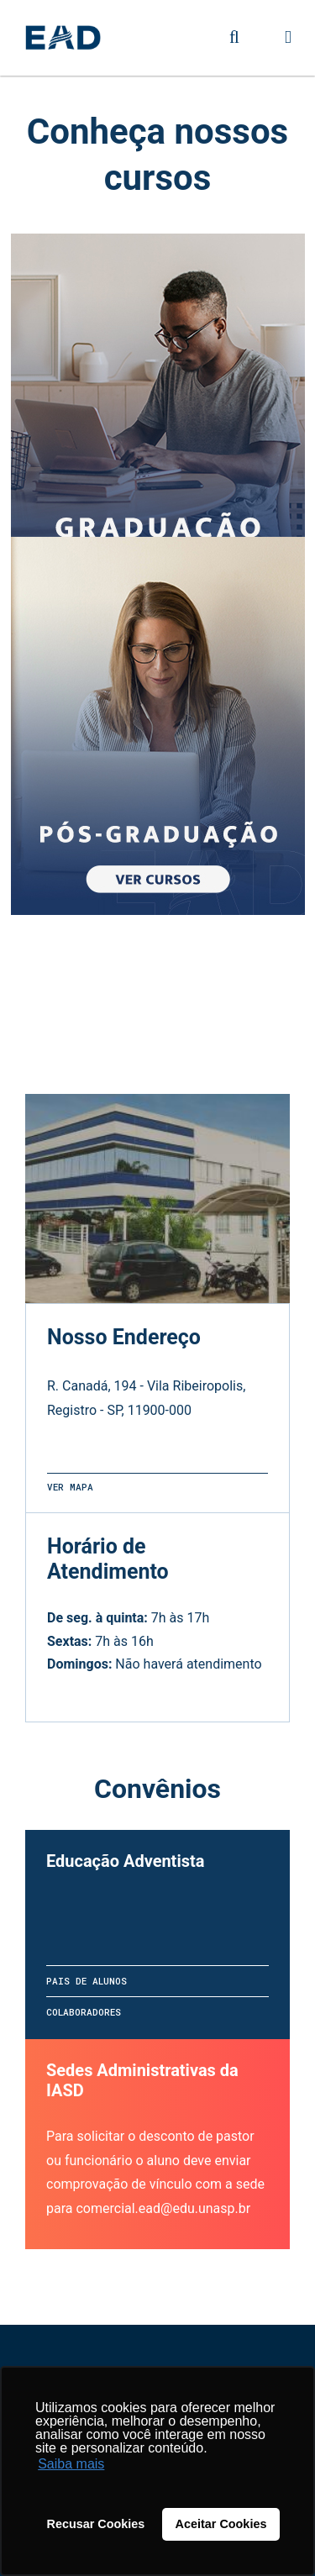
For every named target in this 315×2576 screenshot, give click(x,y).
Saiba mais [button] (71, 2464)
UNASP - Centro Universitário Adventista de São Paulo (63, 37)
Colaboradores (83, 2012)
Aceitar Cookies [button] (221, 2524)
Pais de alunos (86, 1980)
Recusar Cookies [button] (96, 2524)
